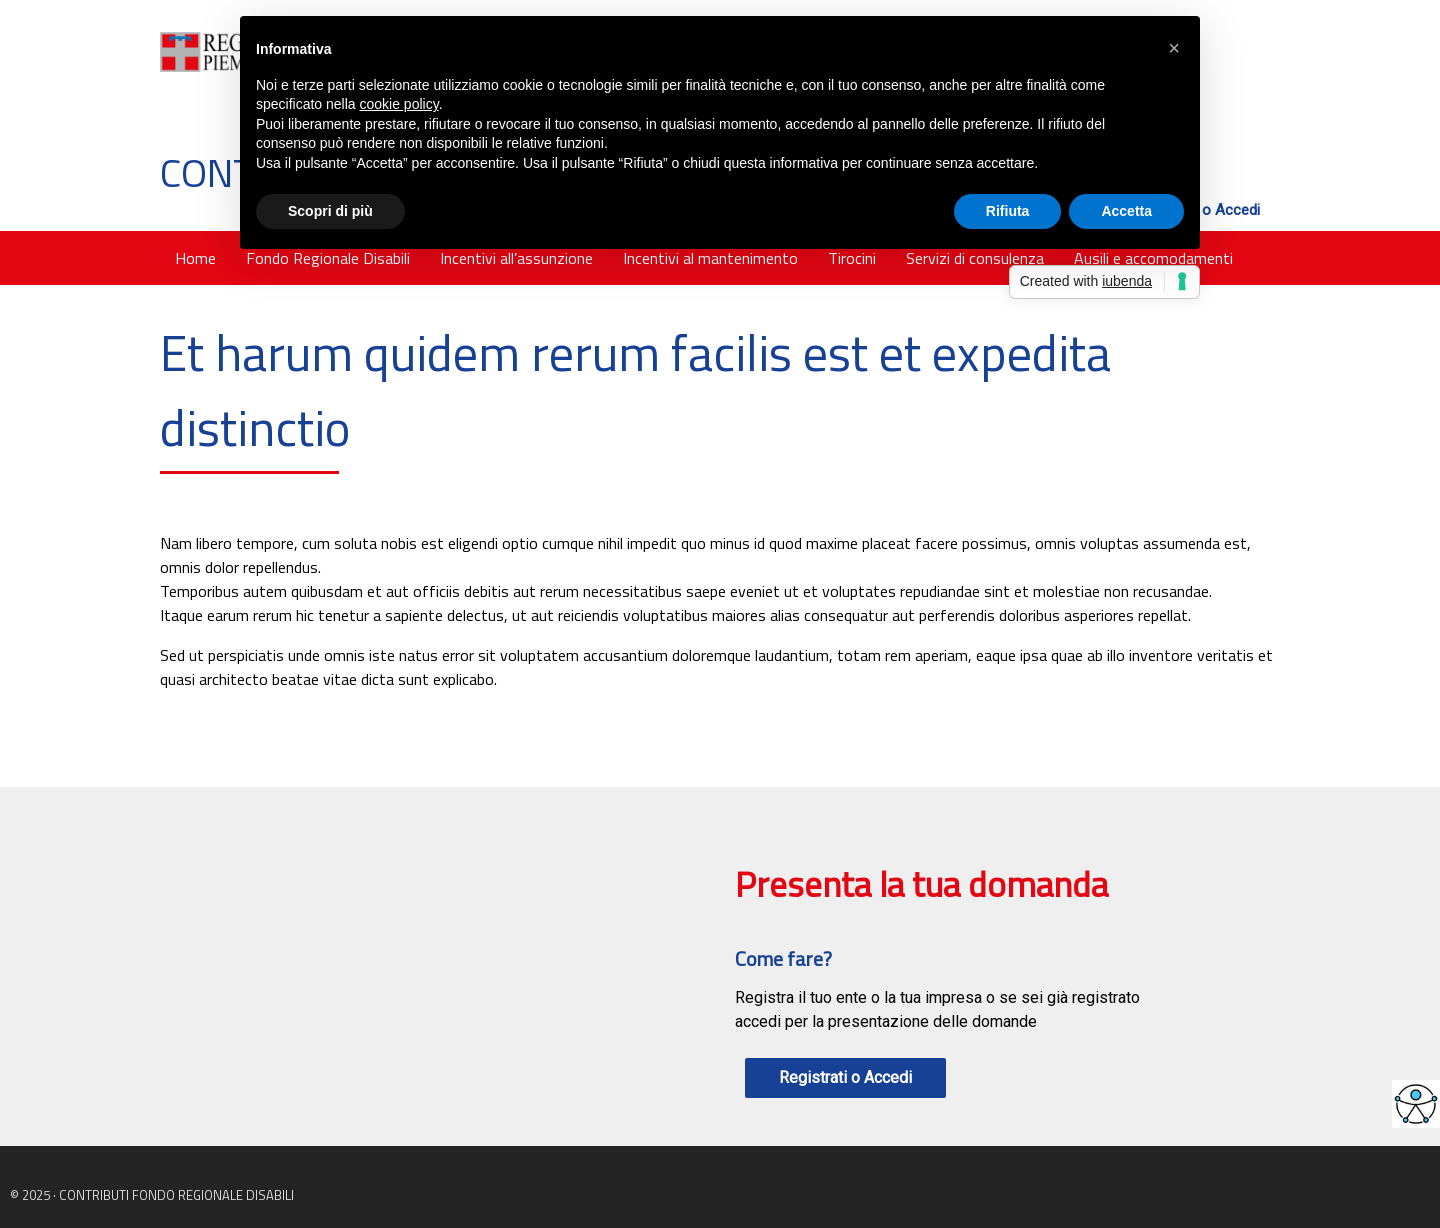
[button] (1174, 48)
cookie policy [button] (399, 104)
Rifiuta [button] (1008, 211)
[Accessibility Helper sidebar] (1416, 1104)
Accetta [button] (1126, 211)
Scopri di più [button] (330, 211)
